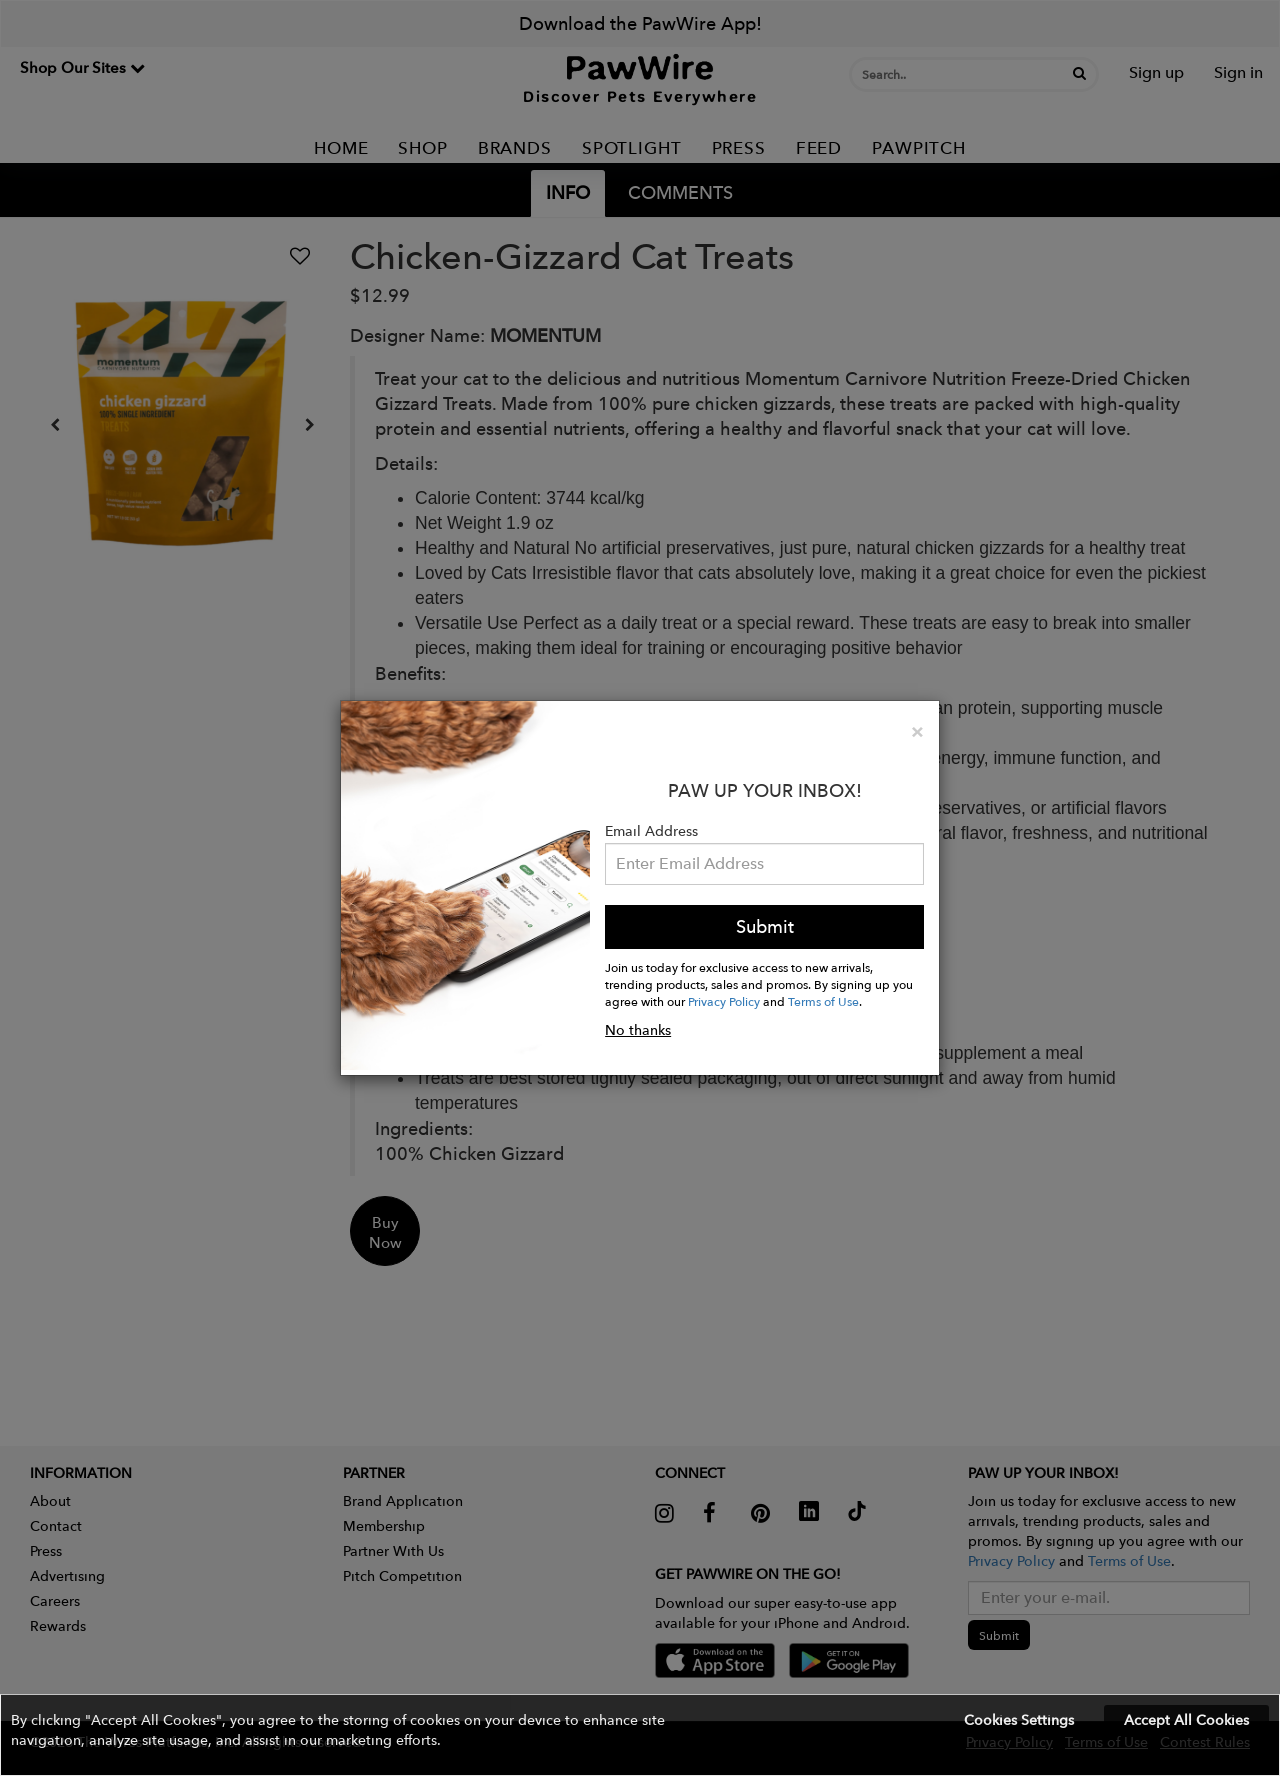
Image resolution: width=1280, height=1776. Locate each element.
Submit (765, 926)
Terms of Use (823, 1001)
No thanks (638, 1030)
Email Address (651, 831)
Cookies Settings (1019, 1720)
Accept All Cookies (1186, 1720)
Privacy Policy (724, 1001)
